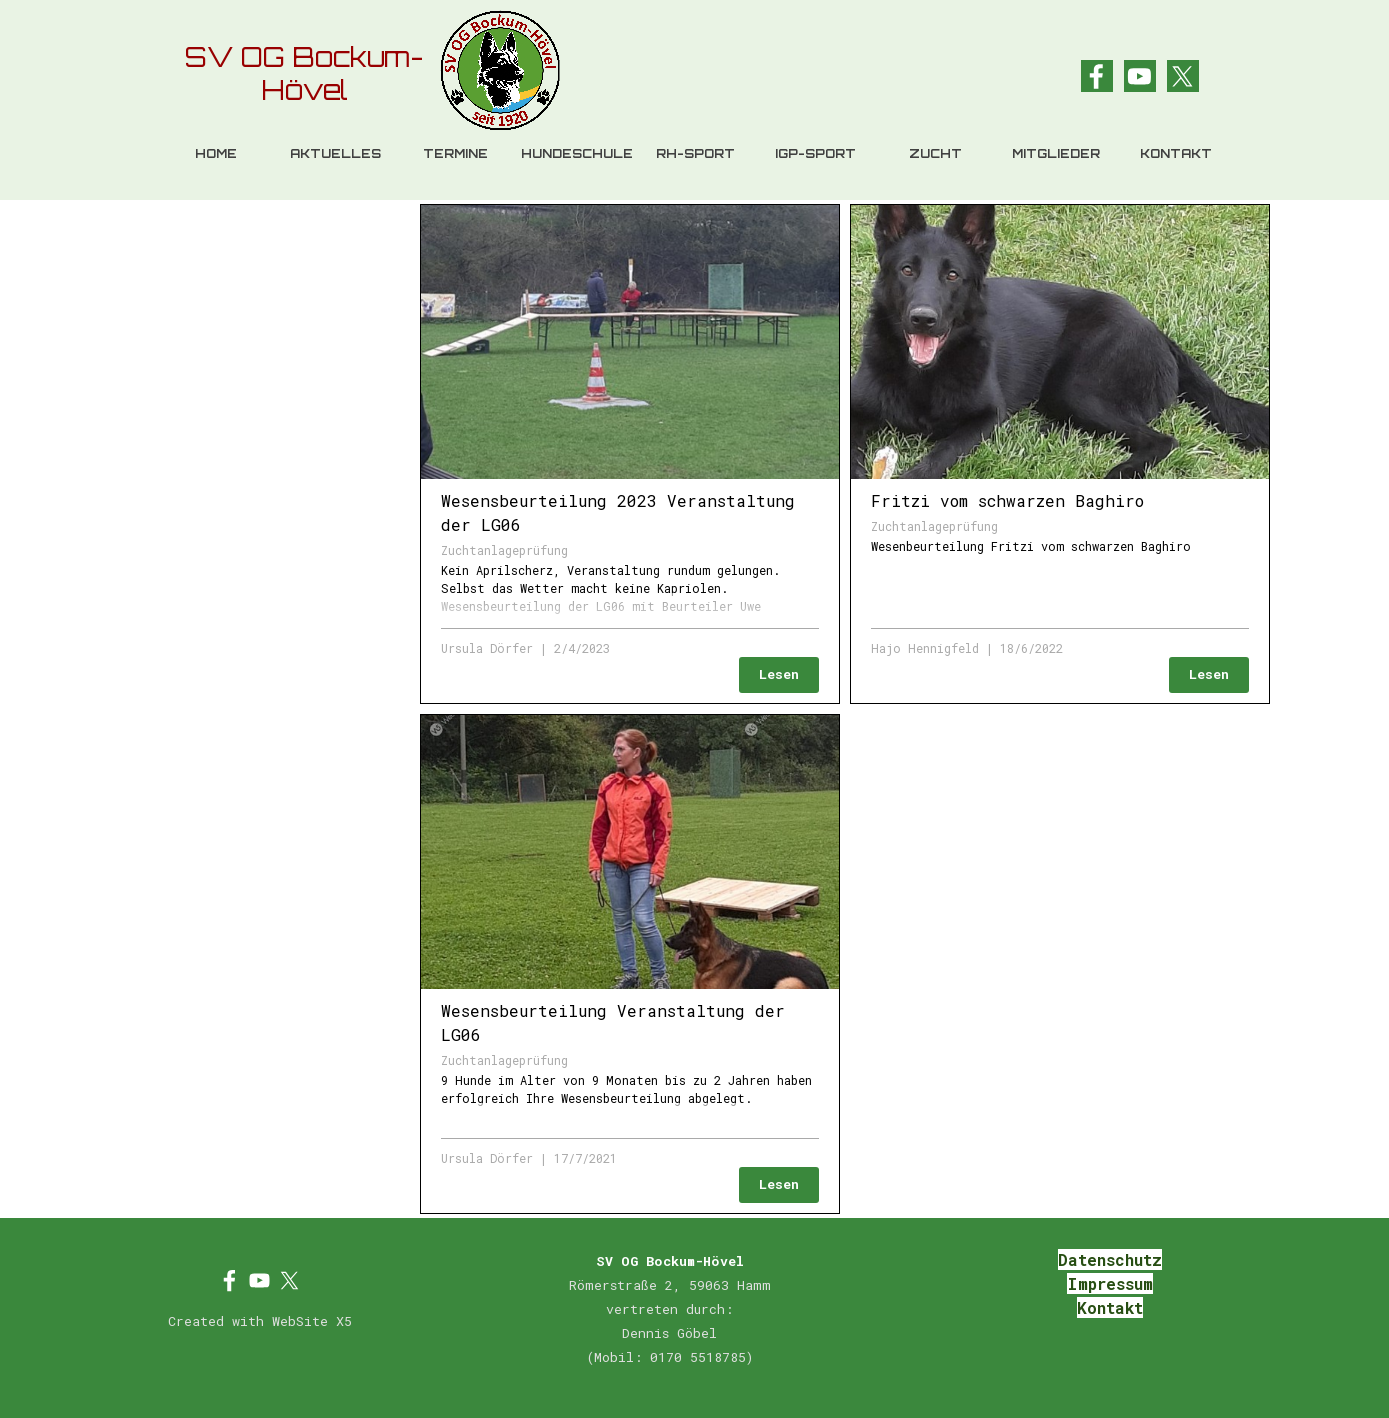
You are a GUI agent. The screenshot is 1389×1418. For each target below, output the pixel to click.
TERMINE (455, 153)
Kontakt (1110, 1307)
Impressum (1110, 1283)
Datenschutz (1110, 1259)
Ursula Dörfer (487, 648)
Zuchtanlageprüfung (504, 550)
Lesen (779, 674)
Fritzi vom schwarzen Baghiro (1007, 500)
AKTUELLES (335, 153)
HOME (216, 153)
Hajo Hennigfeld (925, 648)
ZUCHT (935, 153)
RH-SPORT (695, 153)
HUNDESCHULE (577, 153)
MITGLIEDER (1056, 153)
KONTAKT (1176, 153)
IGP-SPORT (815, 153)
